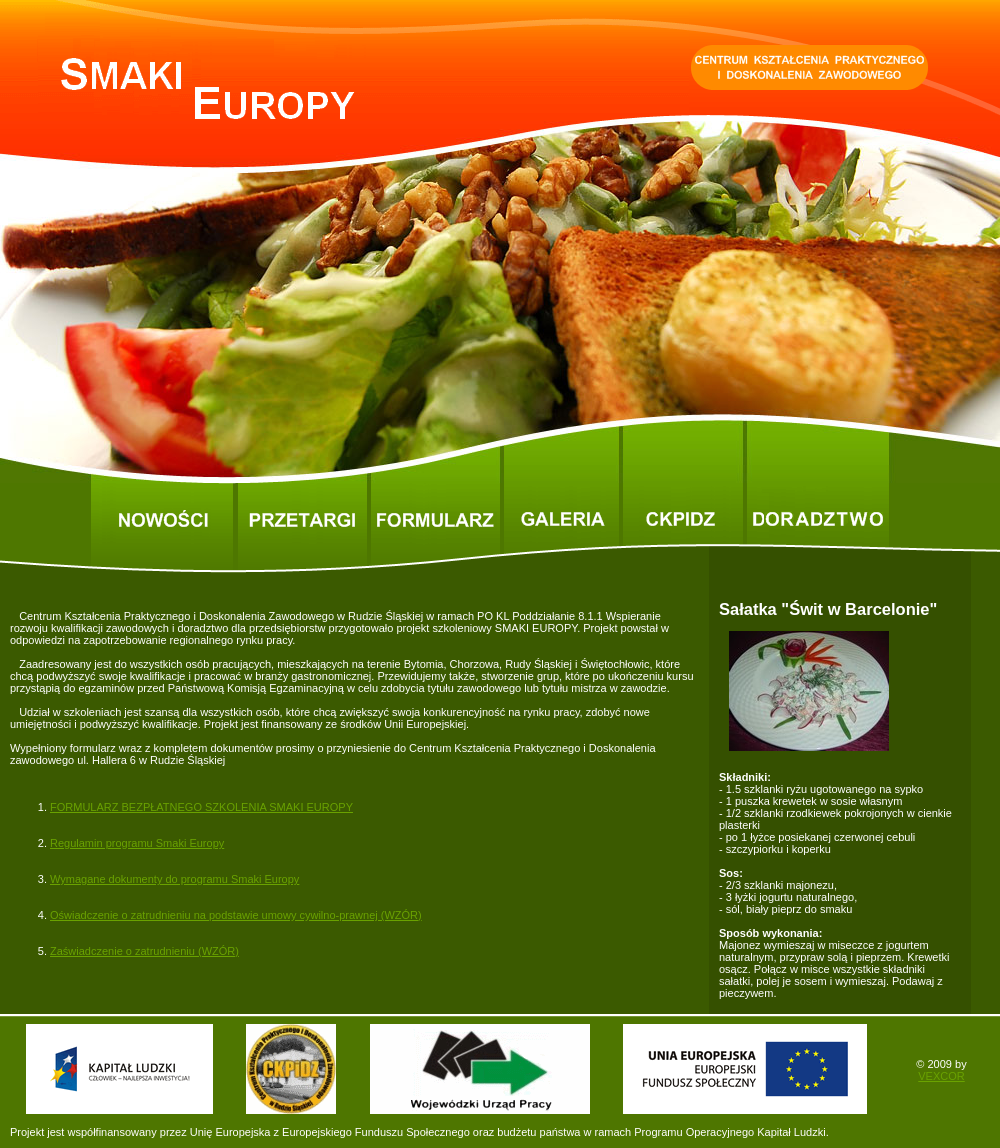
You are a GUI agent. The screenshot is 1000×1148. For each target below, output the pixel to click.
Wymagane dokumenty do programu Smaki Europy (174, 879)
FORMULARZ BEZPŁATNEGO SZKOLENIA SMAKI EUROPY (201, 807)
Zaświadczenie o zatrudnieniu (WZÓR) (144, 951)
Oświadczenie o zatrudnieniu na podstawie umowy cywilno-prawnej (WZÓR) (236, 915)
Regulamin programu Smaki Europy (137, 843)
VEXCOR (941, 1076)
